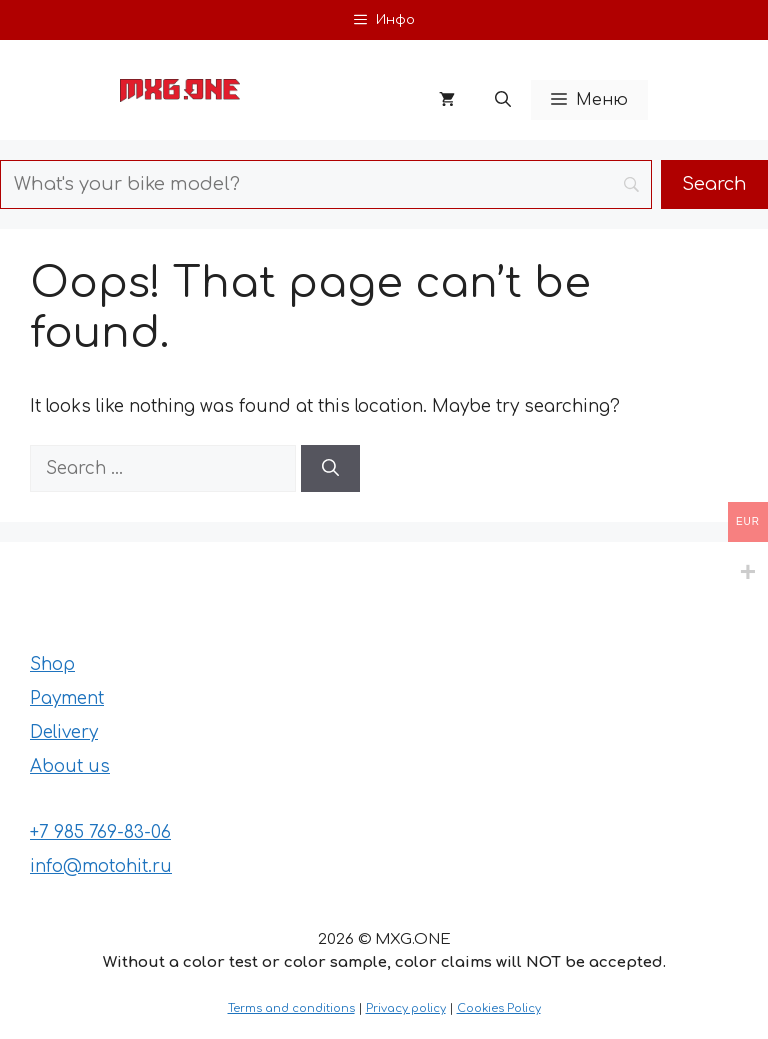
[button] (503, 100)
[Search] (330, 469)
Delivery (64, 732)
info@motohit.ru (101, 866)
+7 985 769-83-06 (100, 832)
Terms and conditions (291, 1008)
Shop (52, 664)
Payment (67, 698)
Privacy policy (406, 1008)
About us (70, 766)
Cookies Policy (499, 1008)
